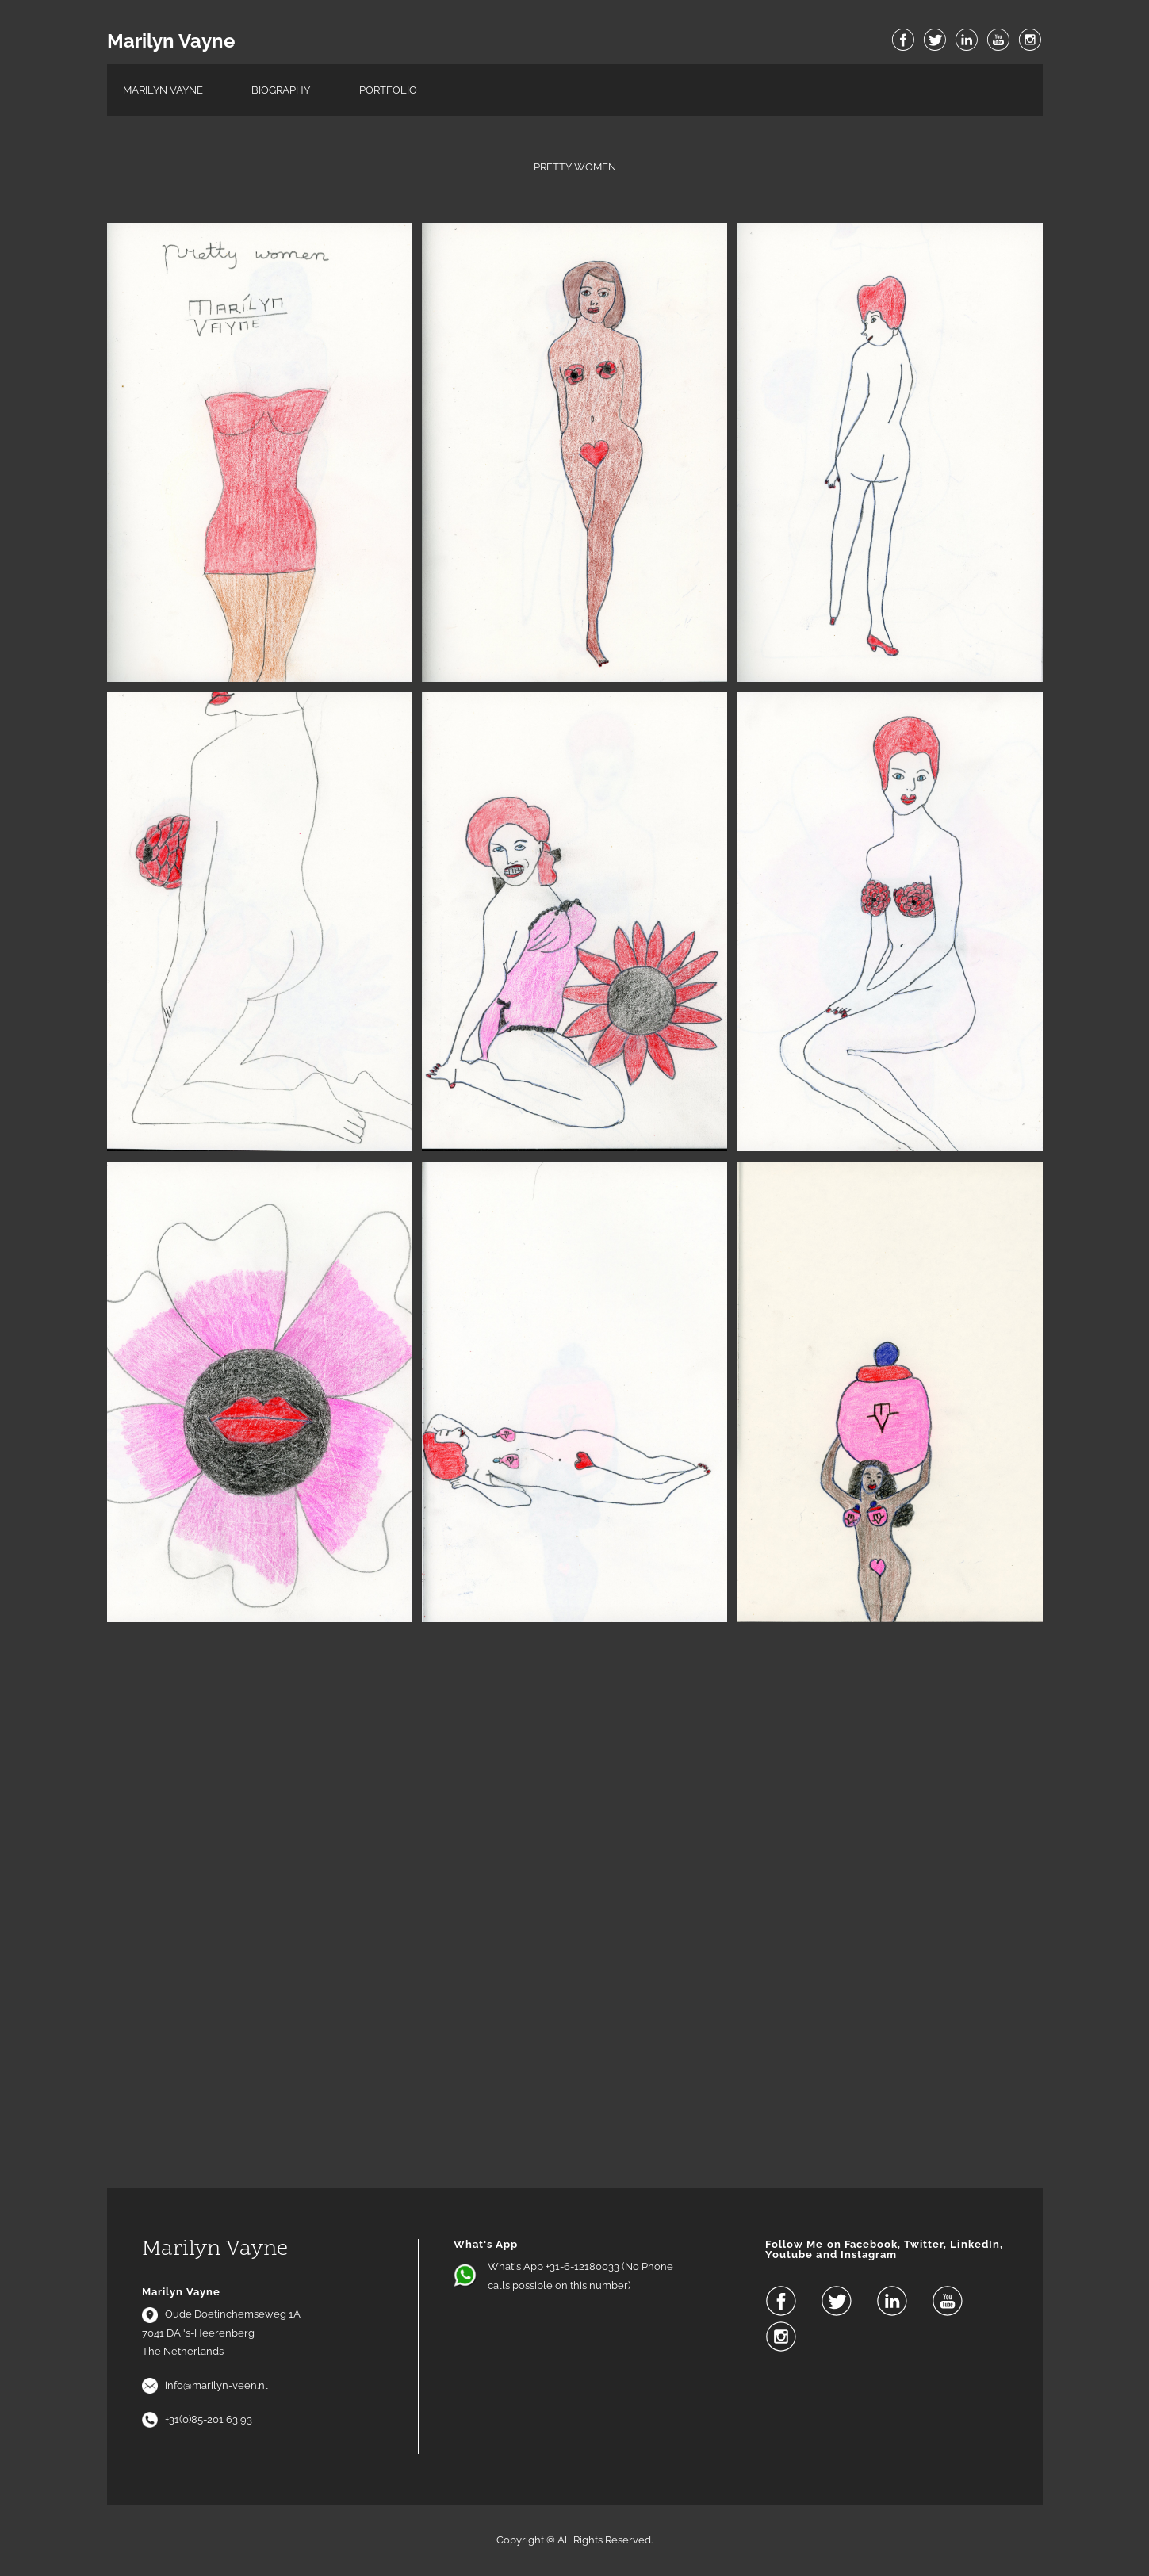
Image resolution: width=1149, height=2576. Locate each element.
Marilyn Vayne (171, 41)
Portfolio (388, 90)
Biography (280, 90)
